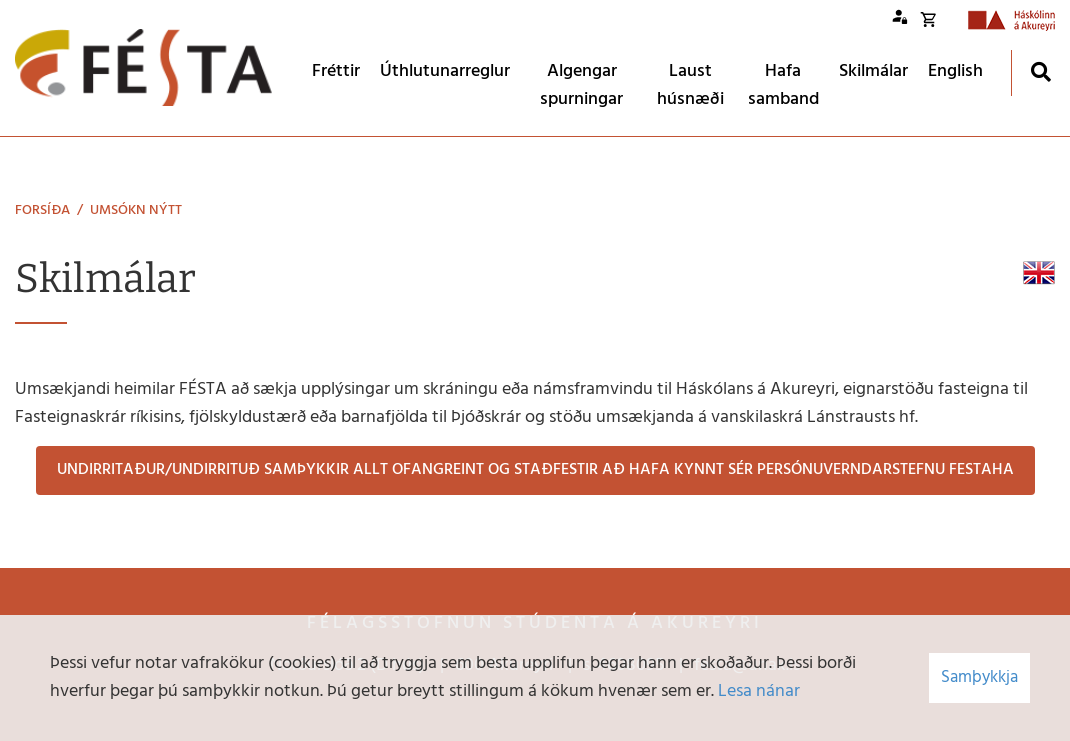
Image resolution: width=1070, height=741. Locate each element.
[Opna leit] (1040, 71)
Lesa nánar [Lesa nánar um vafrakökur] (759, 691)
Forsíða (42, 210)
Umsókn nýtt (136, 210)
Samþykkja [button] (979, 677)
